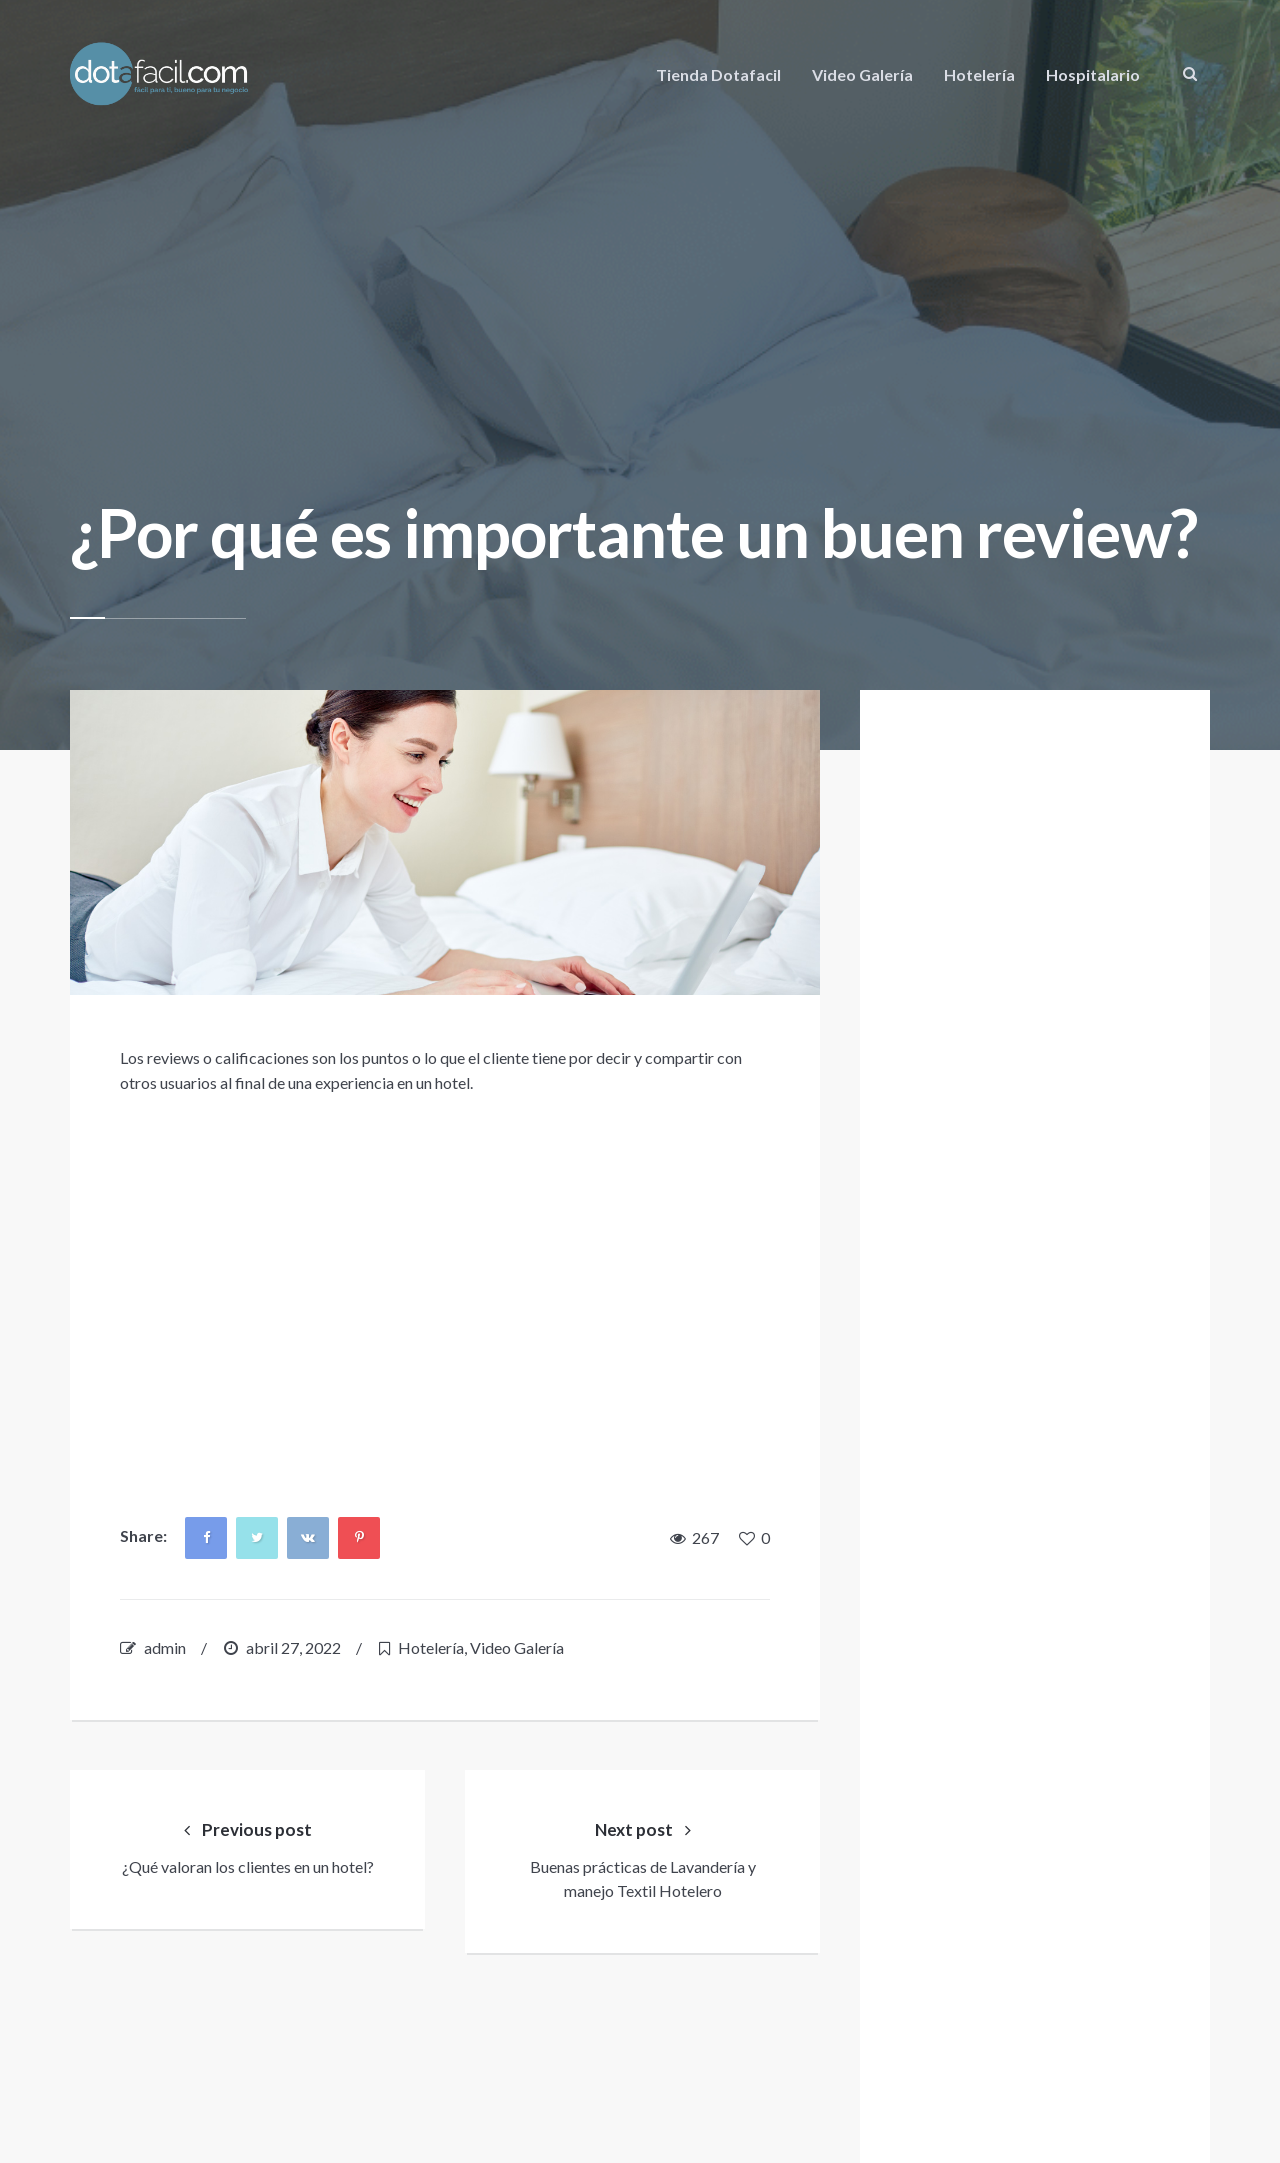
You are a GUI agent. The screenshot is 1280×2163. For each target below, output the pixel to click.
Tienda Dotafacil (718, 74)
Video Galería (862, 74)
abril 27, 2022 (293, 1647)
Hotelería (979, 74)
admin (165, 1647)
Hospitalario (1093, 74)
